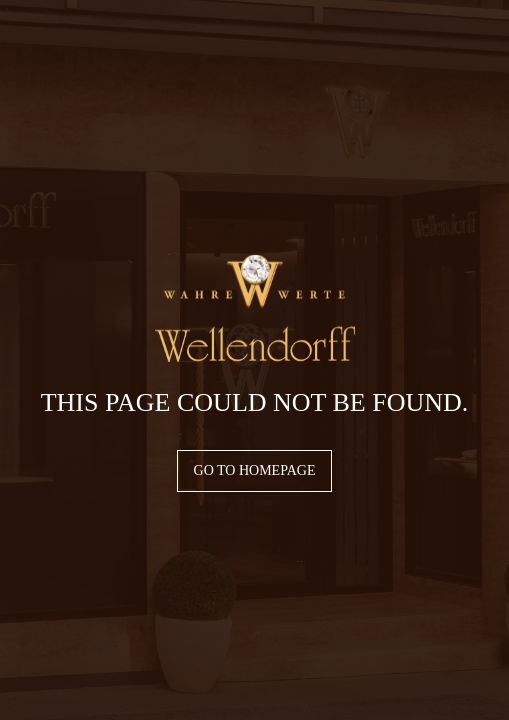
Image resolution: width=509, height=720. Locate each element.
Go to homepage (255, 470)
